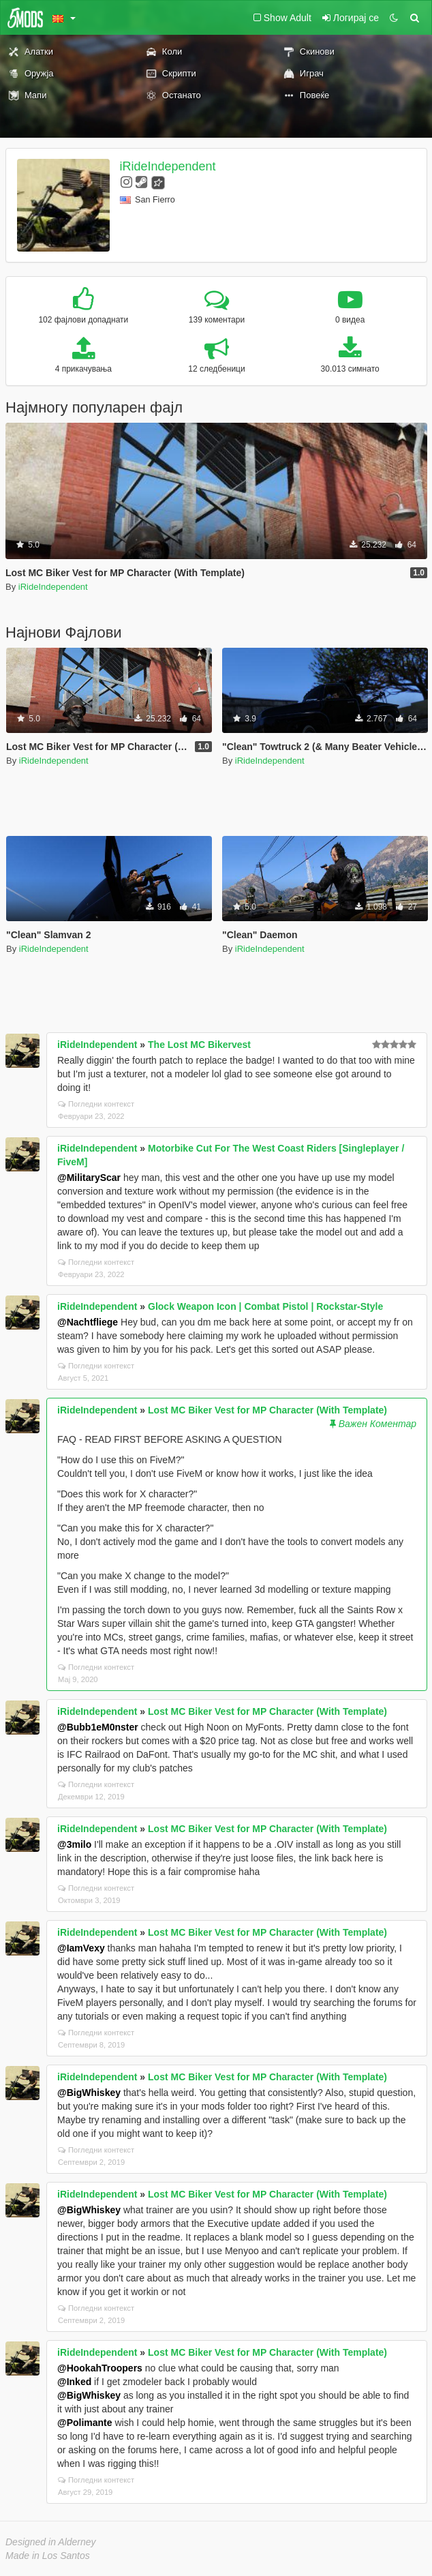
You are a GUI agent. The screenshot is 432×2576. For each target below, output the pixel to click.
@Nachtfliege (87, 1322)
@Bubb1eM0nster (97, 1727)
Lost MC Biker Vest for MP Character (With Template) (267, 1410)
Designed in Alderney (50, 2541)
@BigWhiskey (89, 2092)
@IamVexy (81, 1948)
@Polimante (84, 2422)
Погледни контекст (96, 1104)
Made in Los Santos (47, 2555)
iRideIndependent (168, 166)
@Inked (74, 2381)
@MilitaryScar (89, 1177)
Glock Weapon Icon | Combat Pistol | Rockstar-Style (265, 1306)
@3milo (74, 1844)
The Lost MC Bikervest (199, 1044)
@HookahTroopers (99, 2368)
